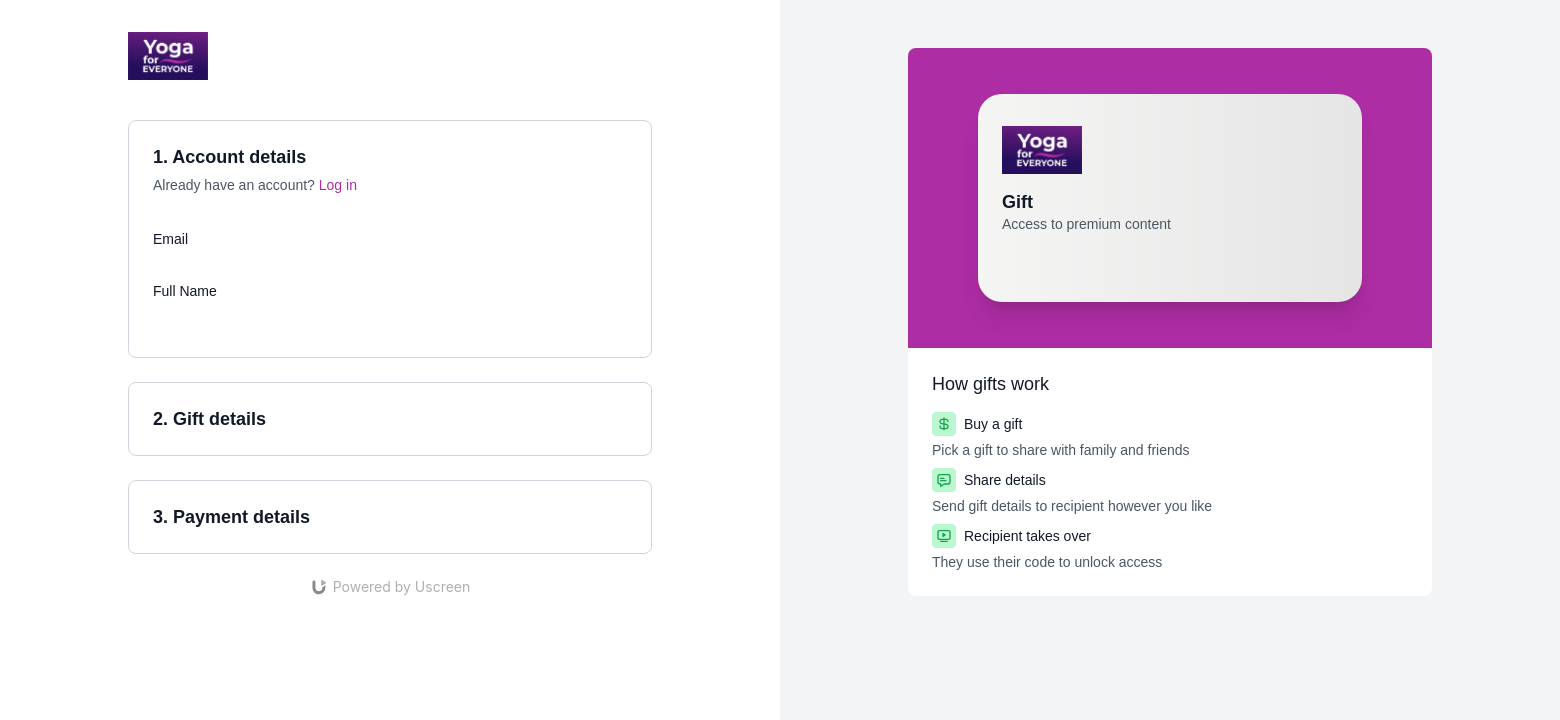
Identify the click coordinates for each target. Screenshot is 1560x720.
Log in (338, 185)
